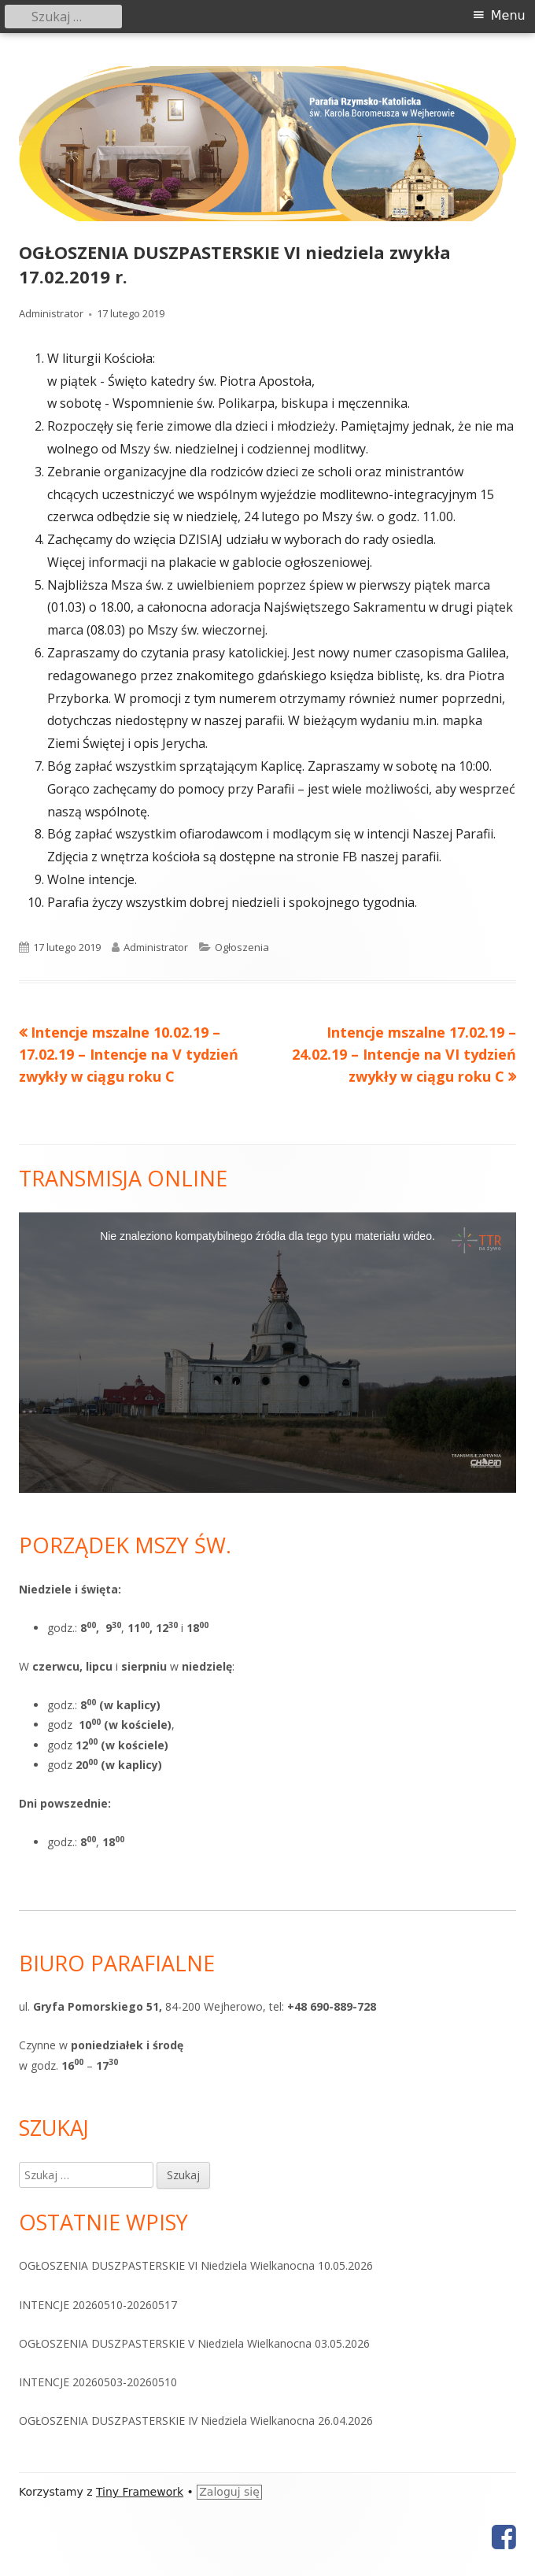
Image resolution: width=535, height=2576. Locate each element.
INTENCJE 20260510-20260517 (98, 2304)
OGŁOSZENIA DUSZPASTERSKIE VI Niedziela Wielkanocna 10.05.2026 (196, 2265)
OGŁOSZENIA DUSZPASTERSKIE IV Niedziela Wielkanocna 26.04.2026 (196, 2420)
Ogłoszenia (242, 947)
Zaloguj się (229, 2491)
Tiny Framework (139, 2491)
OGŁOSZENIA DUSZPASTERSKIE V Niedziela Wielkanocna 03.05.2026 (194, 2343)
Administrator (51, 313)
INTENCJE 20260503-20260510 (98, 2381)
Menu (508, 15)
